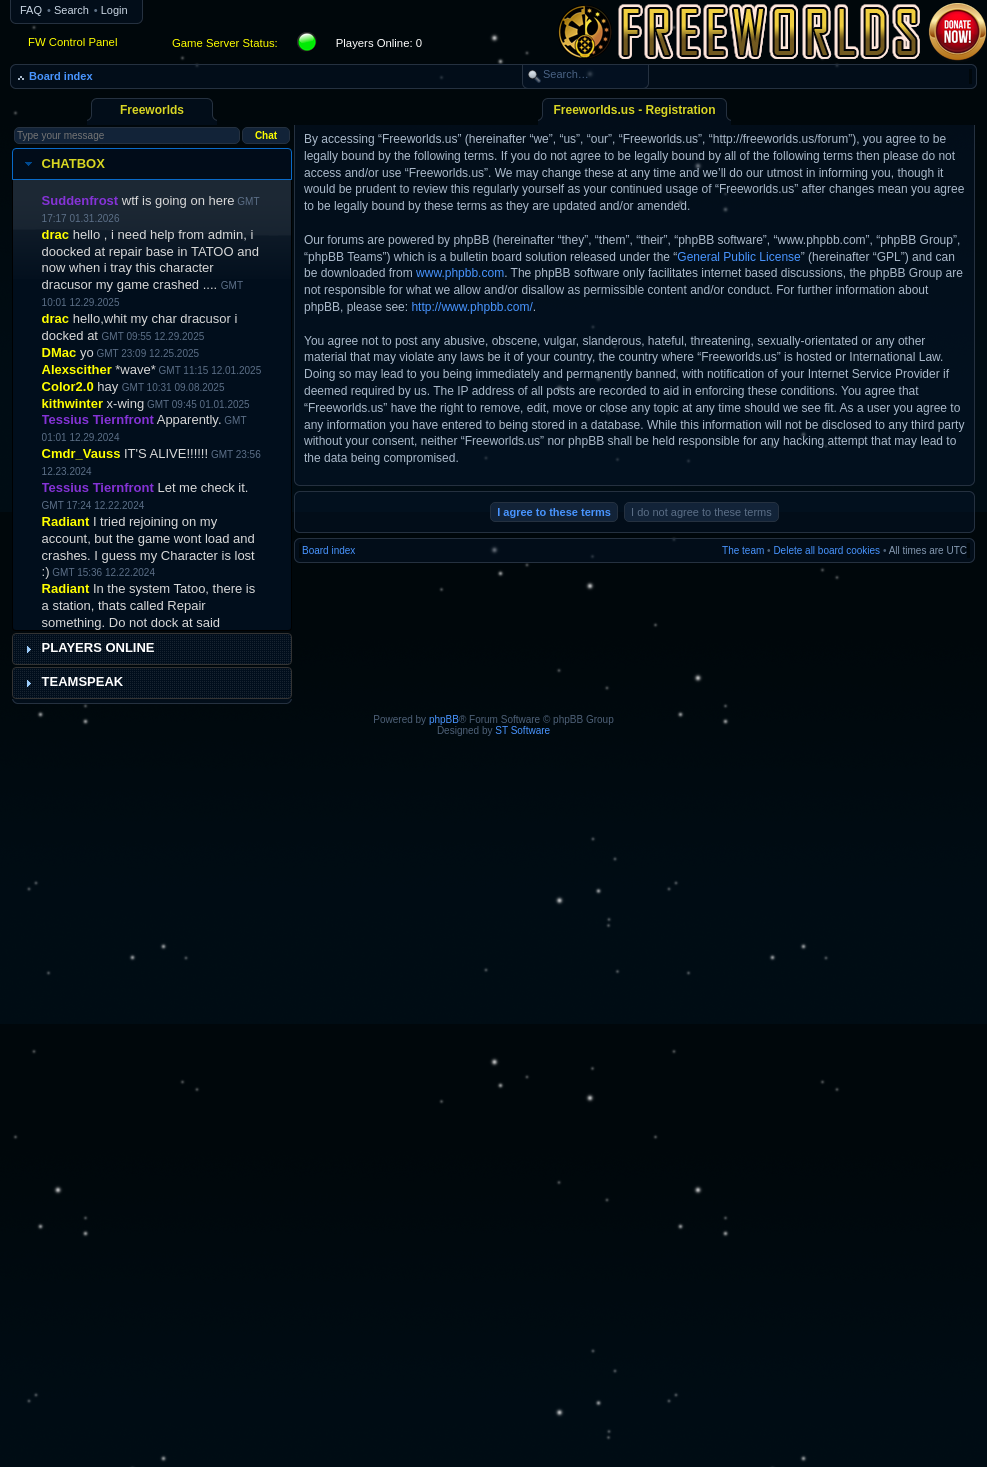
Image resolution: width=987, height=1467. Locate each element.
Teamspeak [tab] (72, 682)
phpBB (444, 719)
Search (71, 10)
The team (743, 550)
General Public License (738, 257)
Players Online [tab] (87, 648)
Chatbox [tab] (62, 164)
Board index (61, 76)
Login (114, 10)
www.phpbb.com (460, 273)
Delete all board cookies (826, 550)
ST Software (522, 730)
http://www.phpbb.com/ (471, 307)
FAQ (31, 10)
